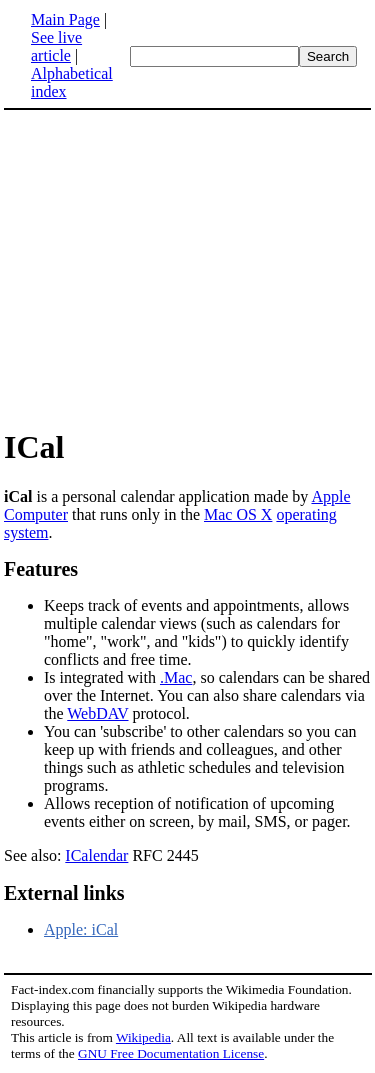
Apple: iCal (81, 929)
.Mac (176, 677)
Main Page (65, 19)
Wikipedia (143, 1037)
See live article (56, 46)
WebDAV (97, 713)
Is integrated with (102, 677)
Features (41, 569)
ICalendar (96, 855)
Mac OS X (238, 514)
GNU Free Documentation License (171, 1053)
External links (64, 893)
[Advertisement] (188, 268)
